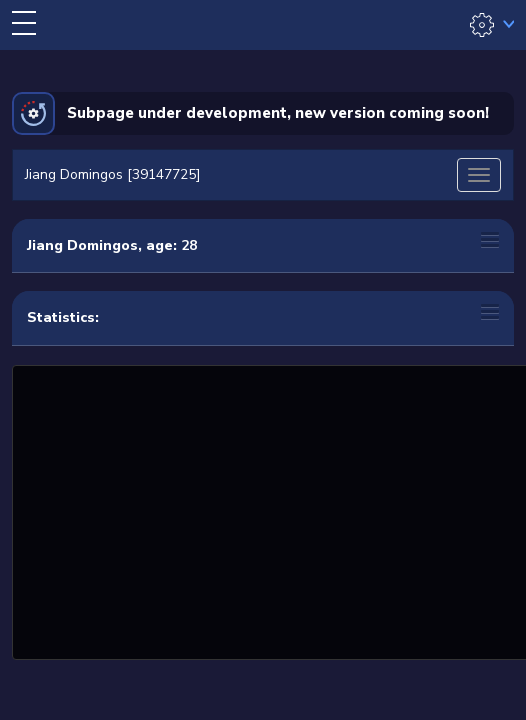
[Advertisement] (271, 510)
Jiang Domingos (82, 245)
